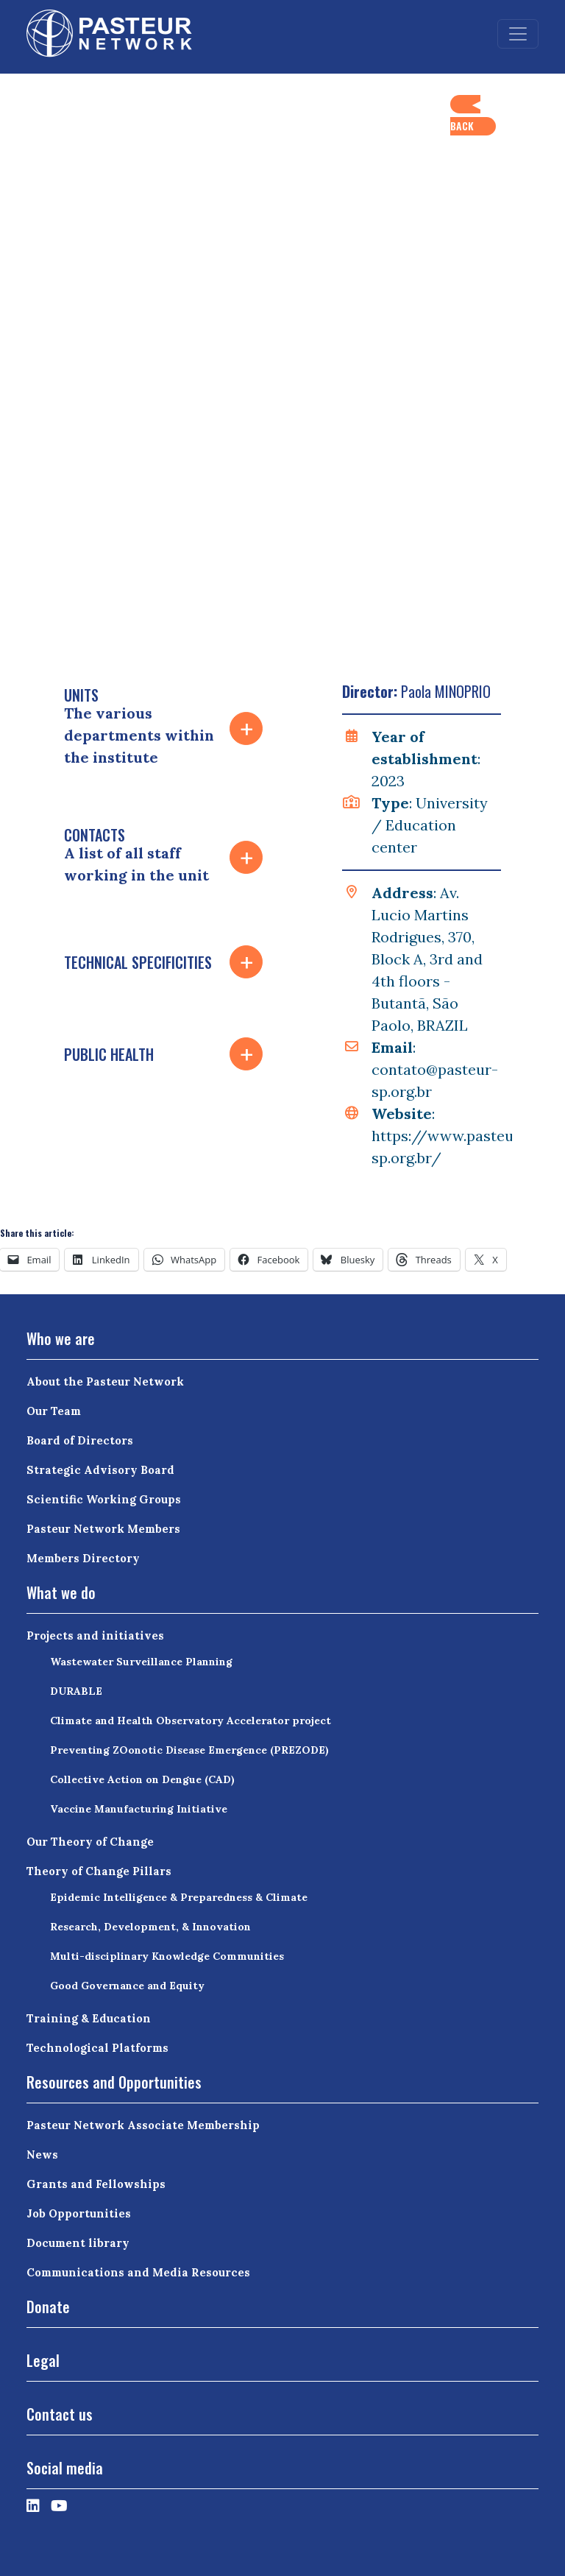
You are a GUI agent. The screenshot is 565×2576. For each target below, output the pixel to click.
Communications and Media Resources (138, 2272)
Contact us (59, 2414)
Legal (43, 2360)
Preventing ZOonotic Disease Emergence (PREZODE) (189, 1750)
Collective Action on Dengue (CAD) (142, 1779)
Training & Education (88, 2018)
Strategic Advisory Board (100, 1470)
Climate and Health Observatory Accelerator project (190, 1720)
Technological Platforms (97, 2048)
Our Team (53, 1411)
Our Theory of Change (90, 1842)
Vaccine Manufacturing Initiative (138, 1808)
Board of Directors (79, 1440)
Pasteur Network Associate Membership (143, 2125)
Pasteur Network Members (103, 1529)
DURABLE (76, 1691)
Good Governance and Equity (127, 1985)
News (42, 2155)
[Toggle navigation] (518, 34)
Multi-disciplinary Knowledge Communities (167, 1956)
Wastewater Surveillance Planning (141, 1661)
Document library (77, 2243)
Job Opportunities (78, 2213)
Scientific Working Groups (103, 1499)
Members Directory (83, 1558)
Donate (48, 2307)
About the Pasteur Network (105, 1381)
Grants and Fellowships (96, 2184)
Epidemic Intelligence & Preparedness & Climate (179, 1897)
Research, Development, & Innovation (150, 1926)
